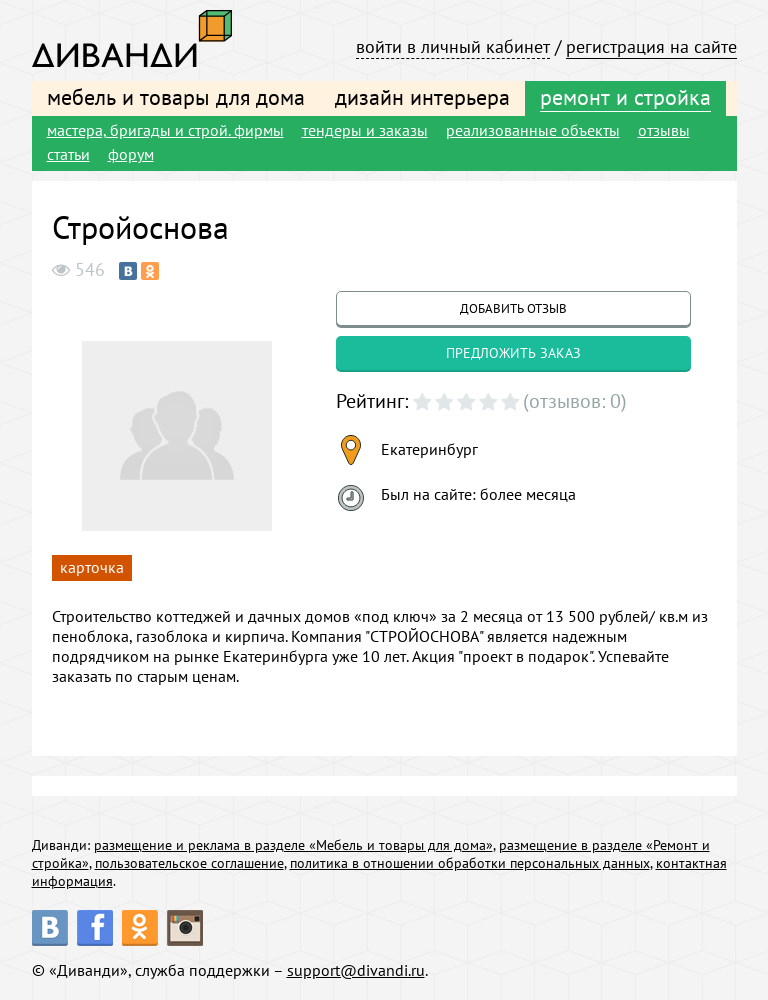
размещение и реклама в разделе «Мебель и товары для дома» (293, 845)
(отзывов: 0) (575, 401)
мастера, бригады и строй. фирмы (165, 130)
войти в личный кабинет (453, 46)
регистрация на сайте (651, 46)
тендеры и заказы (365, 130)
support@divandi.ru (356, 970)
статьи (68, 154)
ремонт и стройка (625, 97)
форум (131, 154)
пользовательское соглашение (189, 863)
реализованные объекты (533, 130)
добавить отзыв (513, 308)
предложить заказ (513, 353)
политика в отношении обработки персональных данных (470, 863)
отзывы (664, 130)
